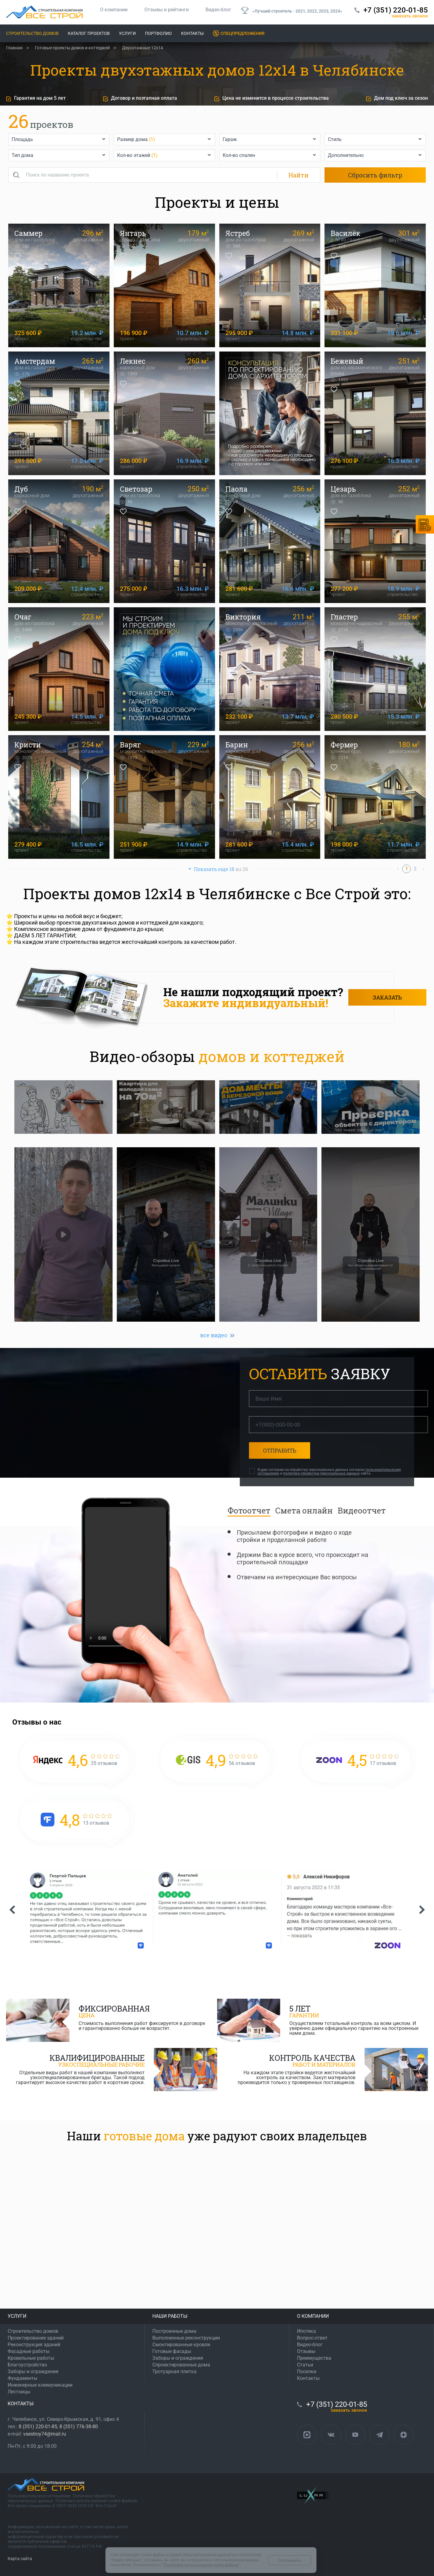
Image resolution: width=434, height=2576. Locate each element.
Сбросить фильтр (375, 175)
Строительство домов (32, 33)
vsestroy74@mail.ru (44, 2434)
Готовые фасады (171, 2351)
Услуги (127, 33)
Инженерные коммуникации (40, 2385)
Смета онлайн (304, 1510)
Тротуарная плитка (174, 2371)
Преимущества (314, 2358)
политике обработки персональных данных (321, 1473)
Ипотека (306, 2331)
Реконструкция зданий (34, 2344)
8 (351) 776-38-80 (78, 2426)
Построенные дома (174, 2331)
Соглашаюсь (290, 2560)
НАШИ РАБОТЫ (169, 2316)
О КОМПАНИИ (313, 2316)
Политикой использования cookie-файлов (201, 2564)
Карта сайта (20, 2558)
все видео (213, 1335)
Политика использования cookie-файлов (96, 2500)
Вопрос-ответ (312, 2338)
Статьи (305, 2365)
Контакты (192, 33)
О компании (114, 10)
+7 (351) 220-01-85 (395, 10)
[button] (12, 1910)
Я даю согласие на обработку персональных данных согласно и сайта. (329, 1471)
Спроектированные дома (181, 2365)
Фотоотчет (249, 1510)
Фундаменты (22, 2378)
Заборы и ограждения (33, 2371)
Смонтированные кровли (181, 2344)
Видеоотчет (362, 1510)
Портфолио (158, 33)
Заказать (387, 997)
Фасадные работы (29, 2351)
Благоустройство (27, 2365)
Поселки (306, 2371)
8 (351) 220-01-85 (38, 2426)
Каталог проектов (89, 33)
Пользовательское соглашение (39, 2495)
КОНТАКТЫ (21, 2404)
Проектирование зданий (36, 2338)
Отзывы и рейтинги (166, 10)
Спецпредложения (243, 33)
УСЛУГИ (17, 2316)
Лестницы (19, 2392)
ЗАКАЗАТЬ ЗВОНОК (409, 16)
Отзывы (306, 2351)
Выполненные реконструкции (186, 2338)
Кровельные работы (31, 2358)
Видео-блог (218, 10)
